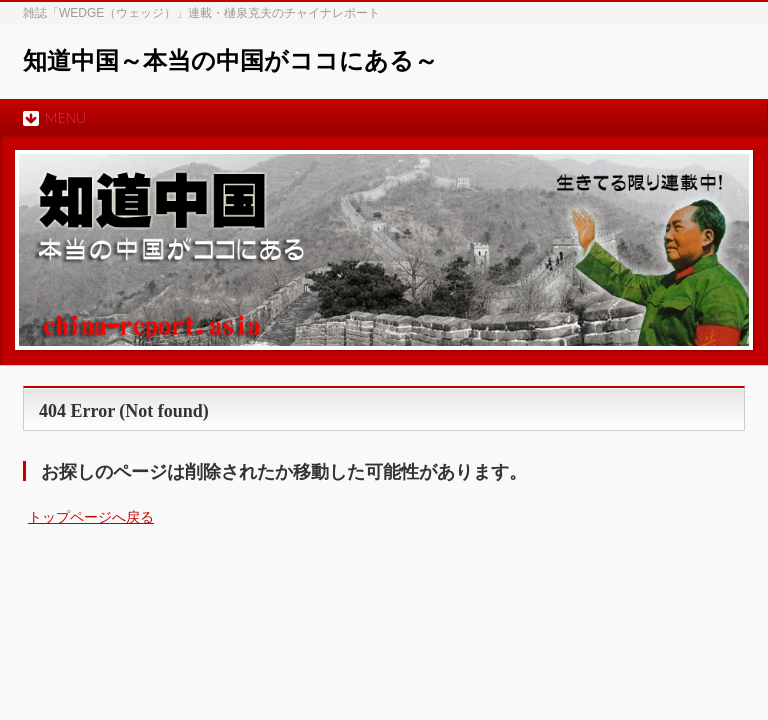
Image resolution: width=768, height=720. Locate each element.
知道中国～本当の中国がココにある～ (230, 61)
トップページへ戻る (91, 517)
